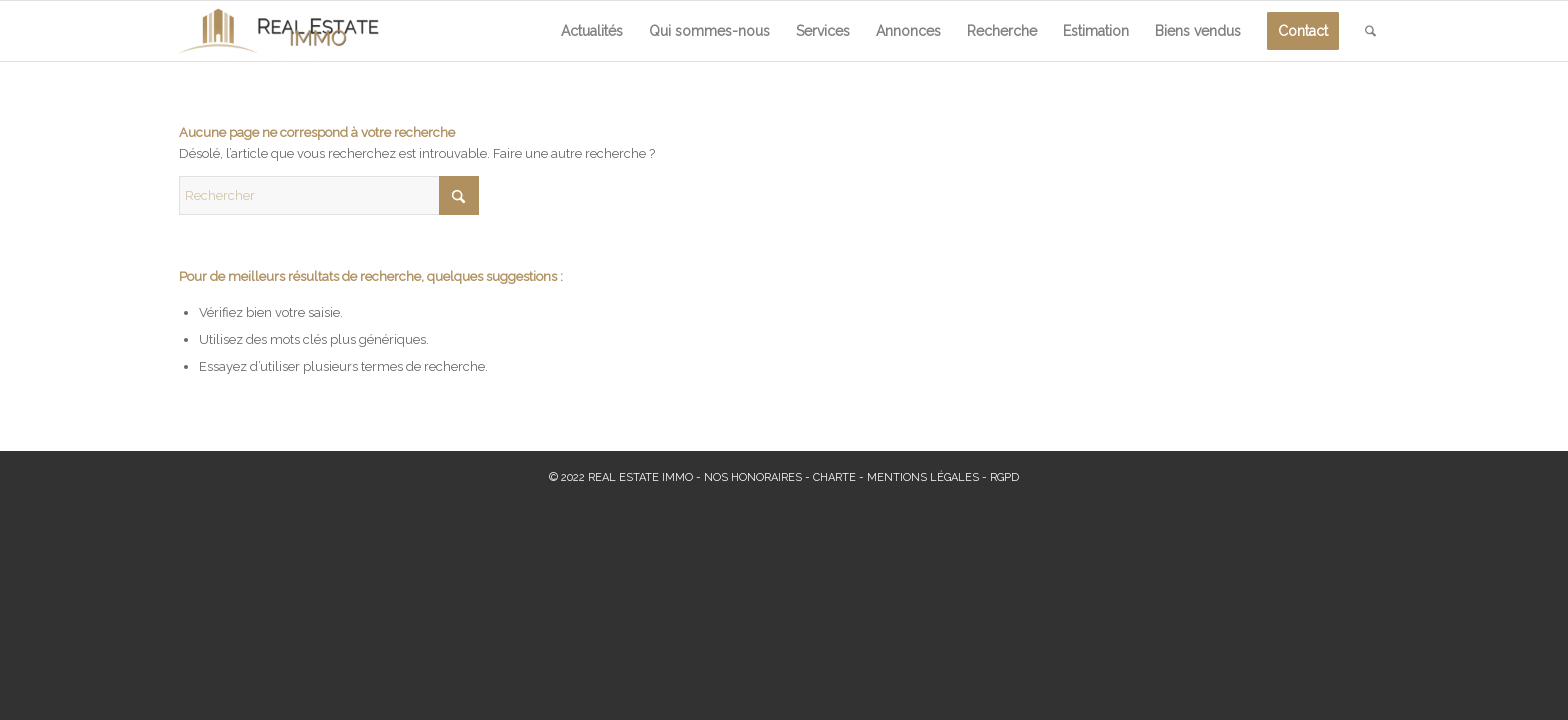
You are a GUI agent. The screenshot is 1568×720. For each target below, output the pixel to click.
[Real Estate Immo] (279, 31)
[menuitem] (592, 31)
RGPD (1004, 477)
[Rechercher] (1370, 31)
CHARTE (834, 477)
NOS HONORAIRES (753, 477)
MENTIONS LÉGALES (923, 477)
